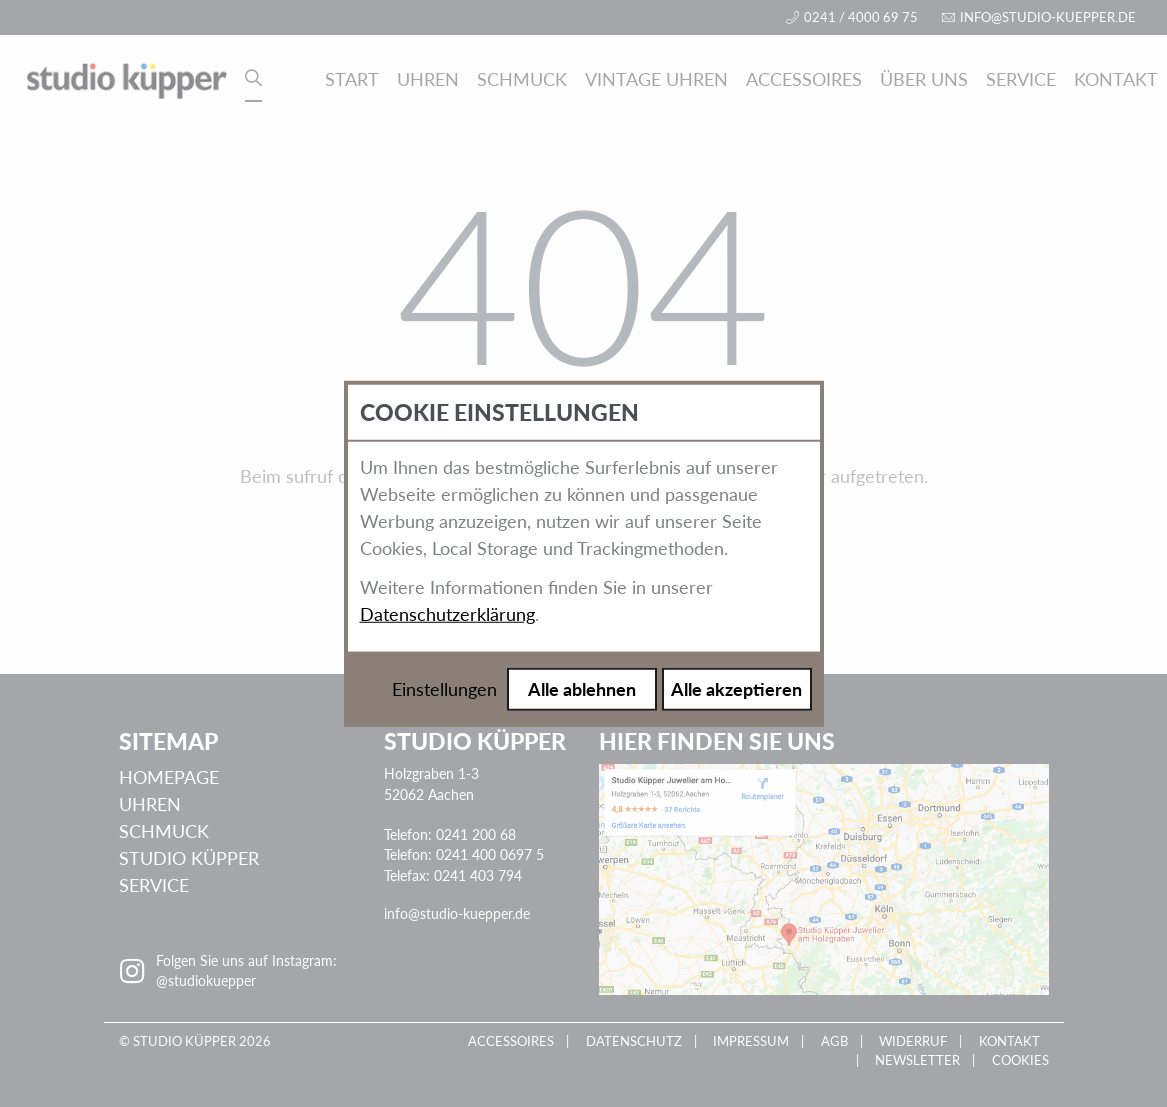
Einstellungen (444, 689)
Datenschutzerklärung (447, 614)
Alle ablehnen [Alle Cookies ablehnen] (582, 689)
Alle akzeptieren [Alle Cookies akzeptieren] (736, 689)
